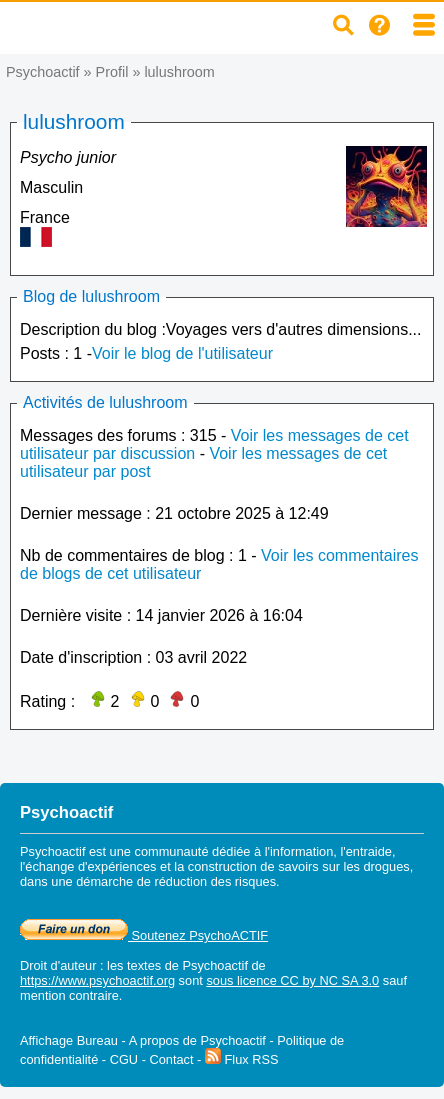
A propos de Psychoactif (197, 1040)
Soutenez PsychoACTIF (144, 935)
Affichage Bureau (69, 1040)
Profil (112, 72)
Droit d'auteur (58, 965)
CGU (124, 1059)
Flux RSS (242, 1059)
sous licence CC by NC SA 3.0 (292, 980)
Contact (171, 1059)
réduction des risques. (216, 881)
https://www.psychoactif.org (97, 980)
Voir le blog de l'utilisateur (182, 353)
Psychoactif (43, 72)
